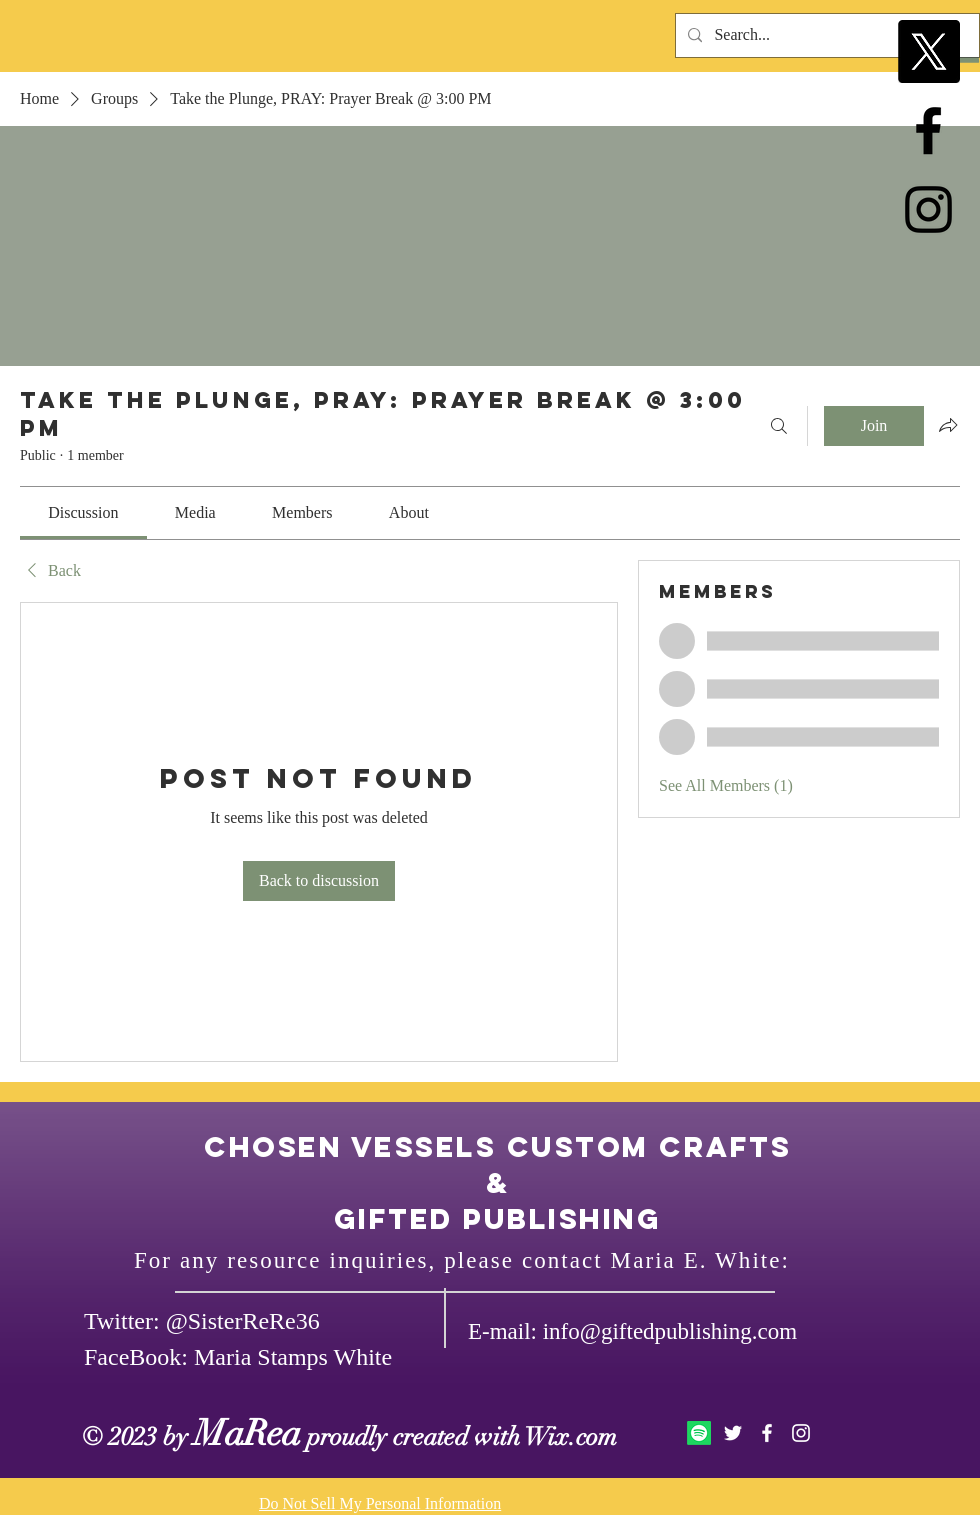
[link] (83, 512)
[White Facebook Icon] (767, 1433)
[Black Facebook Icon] (928, 130)
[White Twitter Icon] (733, 1433)
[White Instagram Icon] (801, 1433)
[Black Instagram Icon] (928, 209)
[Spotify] (699, 1433)
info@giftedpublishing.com (670, 1331)
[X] (928, 51)
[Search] (779, 426)
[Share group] (948, 425)
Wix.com (571, 1436)
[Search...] (825, 35)
